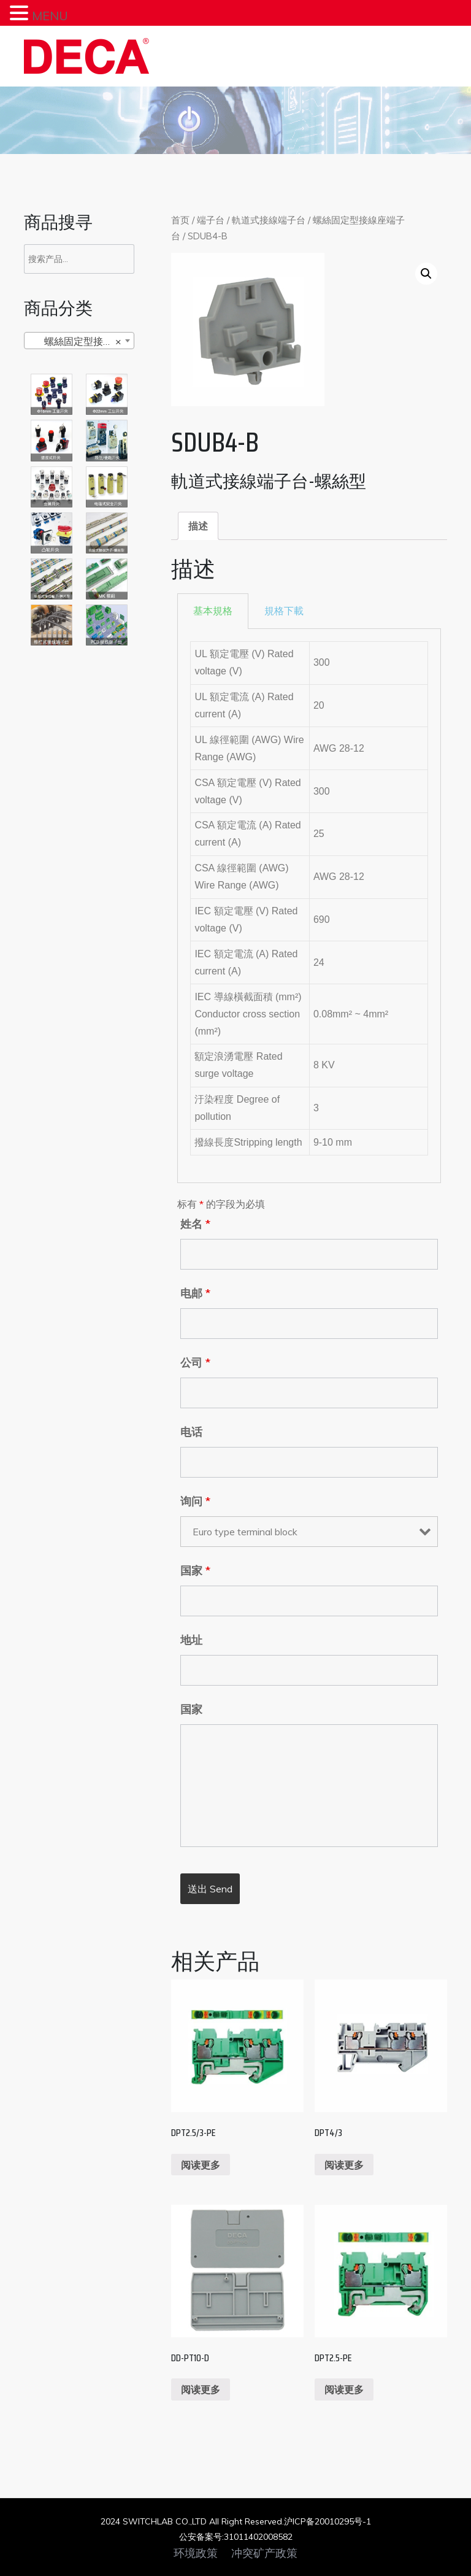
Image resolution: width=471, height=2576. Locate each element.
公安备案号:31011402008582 (236, 2536)
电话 (191, 1432)
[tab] (198, 526)
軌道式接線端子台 (268, 220)
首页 (180, 220)
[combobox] (79, 340)
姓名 (195, 1224)
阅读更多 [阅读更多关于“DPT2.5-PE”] (344, 2389)
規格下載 (284, 611)
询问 (195, 1501)
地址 (191, 1640)
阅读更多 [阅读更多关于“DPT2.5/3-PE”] (200, 2165)
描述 (198, 526)
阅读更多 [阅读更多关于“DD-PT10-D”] (200, 2389)
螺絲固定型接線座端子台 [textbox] (81, 341)
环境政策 (196, 2553)
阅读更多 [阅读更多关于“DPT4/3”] (344, 2165)
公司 (195, 1363)
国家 (195, 1571)
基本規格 (212, 611)
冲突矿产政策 (264, 2553)
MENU (50, 15)
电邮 (195, 1293)
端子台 (210, 220)
